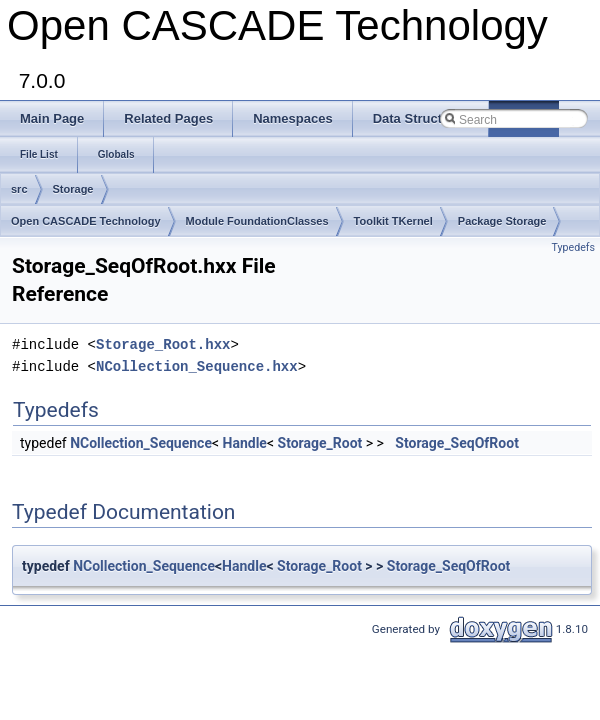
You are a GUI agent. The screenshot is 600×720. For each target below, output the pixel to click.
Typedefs (573, 247)
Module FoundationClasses (257, 221)
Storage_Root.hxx (163, 344)
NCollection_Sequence (141, 443)
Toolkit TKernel (393, 221)
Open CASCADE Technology (86, 221)
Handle (245, 443)
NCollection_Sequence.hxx (197, 366)
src (19, 189)
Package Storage (502, 221)
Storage (73, 189)
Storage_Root (320, 443)
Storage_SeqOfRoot (457, 443)
